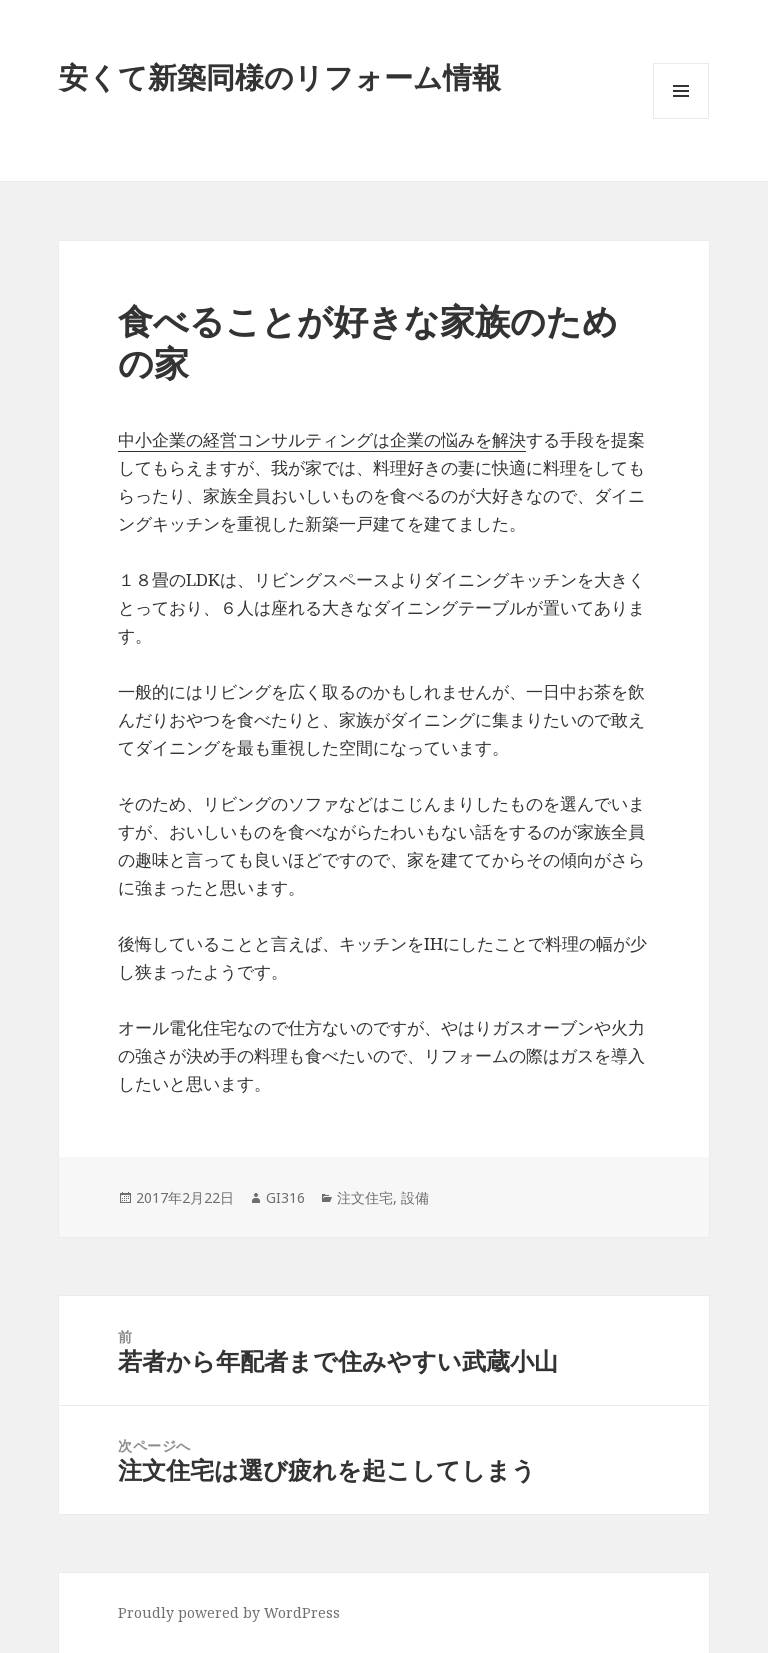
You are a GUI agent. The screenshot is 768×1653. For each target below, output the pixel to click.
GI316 (285, 1197)
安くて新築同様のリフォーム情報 (280, 76)
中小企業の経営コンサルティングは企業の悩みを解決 (322, 439)
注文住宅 (365, 1197)
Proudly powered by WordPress (229, 1612)
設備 (415, 1197)
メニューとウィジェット (681, 118)
